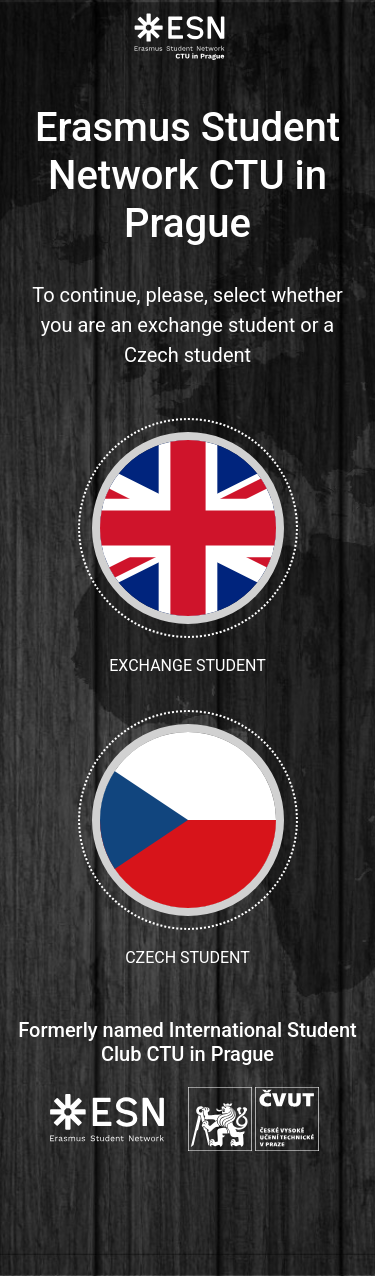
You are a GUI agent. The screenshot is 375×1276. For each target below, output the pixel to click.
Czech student (188, 838)
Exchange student (188, 546)
